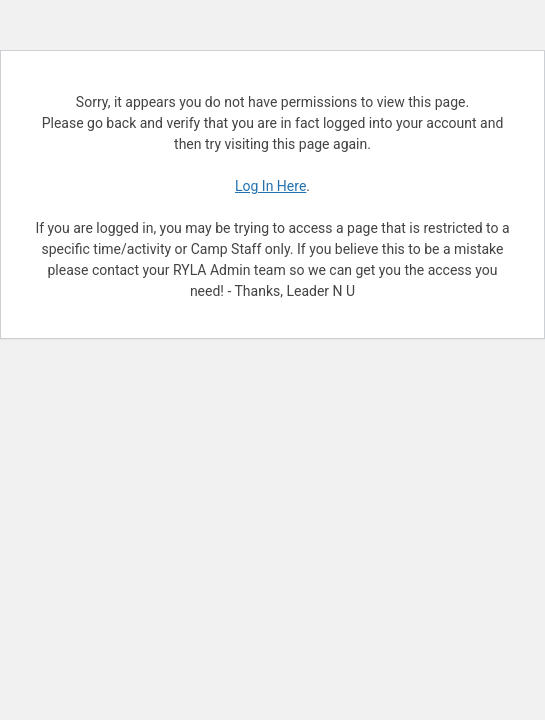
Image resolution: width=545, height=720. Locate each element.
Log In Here (270, 186)
